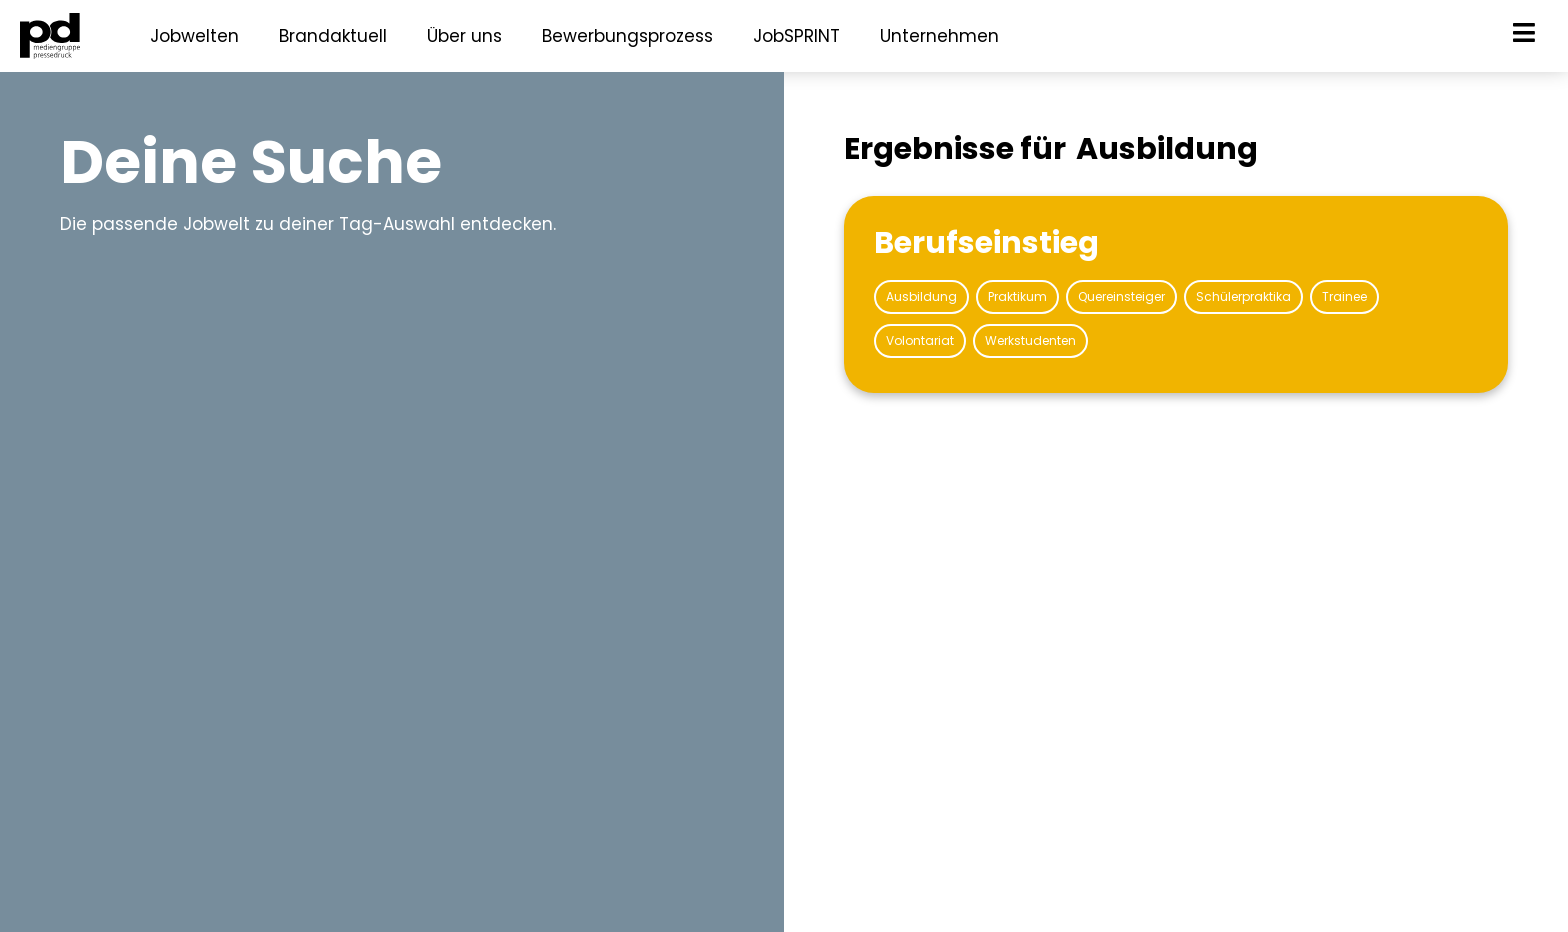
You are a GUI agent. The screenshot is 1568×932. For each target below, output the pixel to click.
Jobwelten (194, 36)
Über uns (464, 36)
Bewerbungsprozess (627, 36)
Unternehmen (939, 36)
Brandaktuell (333, 36)
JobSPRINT (796, 36)
